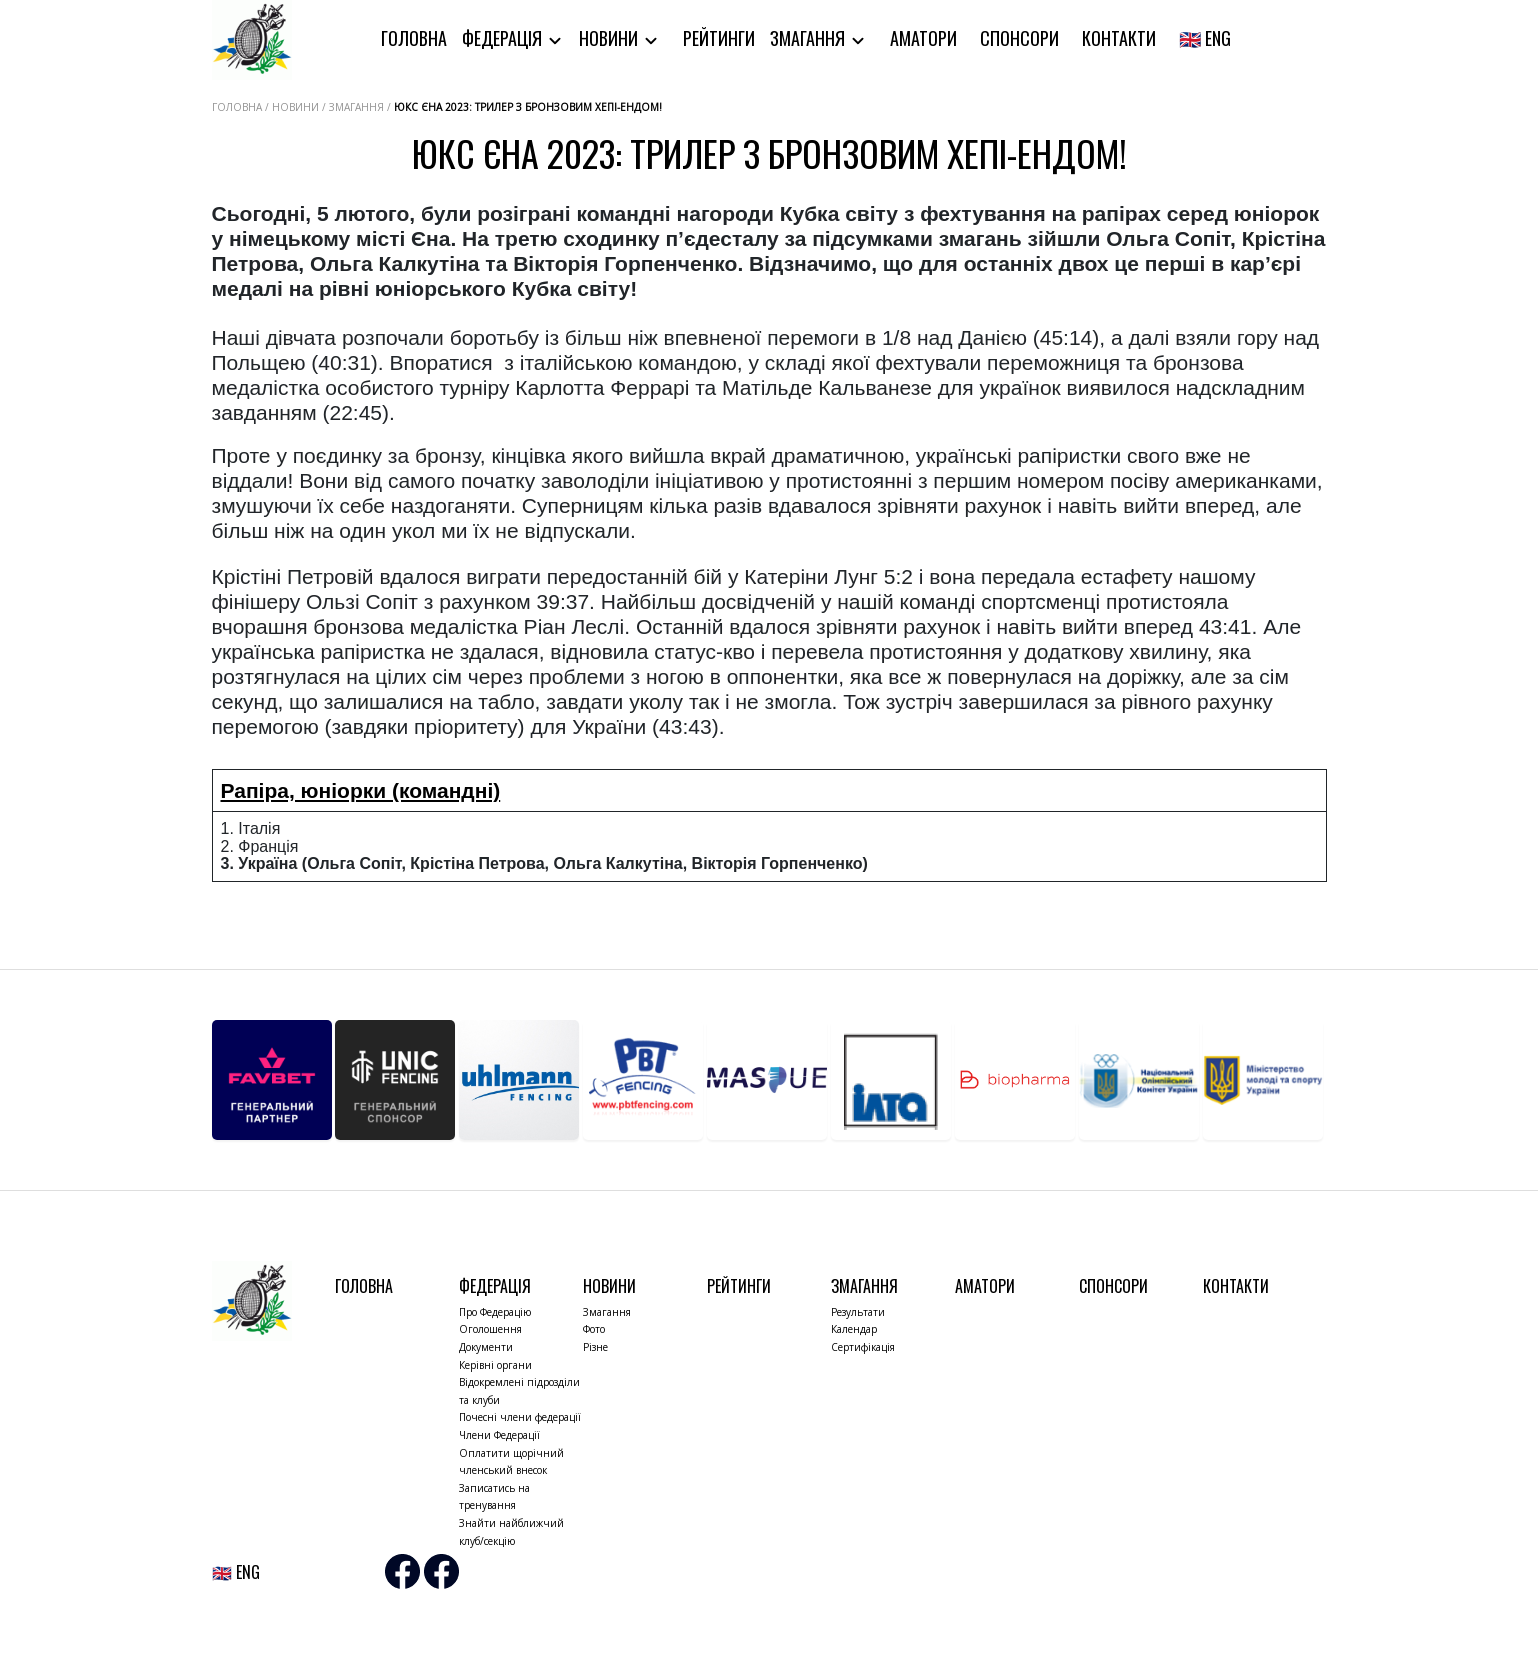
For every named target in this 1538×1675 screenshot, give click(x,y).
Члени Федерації (499, 1435)
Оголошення (490, 1329)
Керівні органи (495, 1365)
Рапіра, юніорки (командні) (361, 790)
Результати (858, 1312)
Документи (486, 1347)
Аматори (923, 38)
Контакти (1119, 38)
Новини (610, 38)
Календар (854, 1329)
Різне (595, 1347)
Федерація (504, 38)
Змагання (809, 38)
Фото (594, 1329)
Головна (414, 38)
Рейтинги (719, 38)
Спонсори (1019, 38)
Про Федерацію (495, 1312)
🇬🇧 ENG (1205, 38)
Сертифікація (863, 1347)
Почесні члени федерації (520, 1417)
